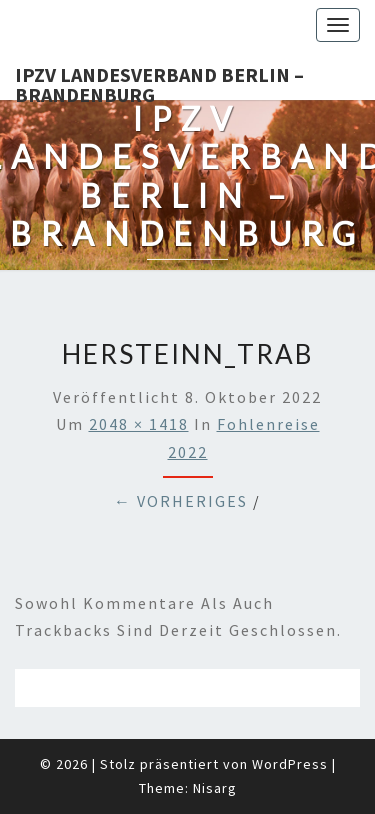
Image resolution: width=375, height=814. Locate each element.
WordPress (290, 764)
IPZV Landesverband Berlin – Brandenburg (159, 81)
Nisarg (215, 788)
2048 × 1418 (139, 424)
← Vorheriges (181, 501)
